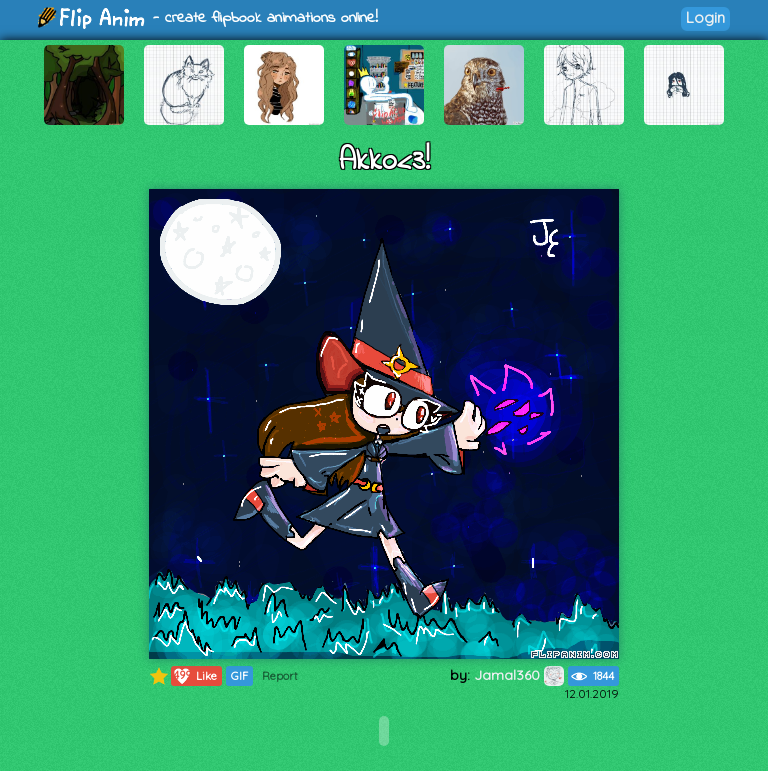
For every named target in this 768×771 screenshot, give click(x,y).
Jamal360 (519, 675)
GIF (239, 676)
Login (705, 17)
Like (194, 676)
